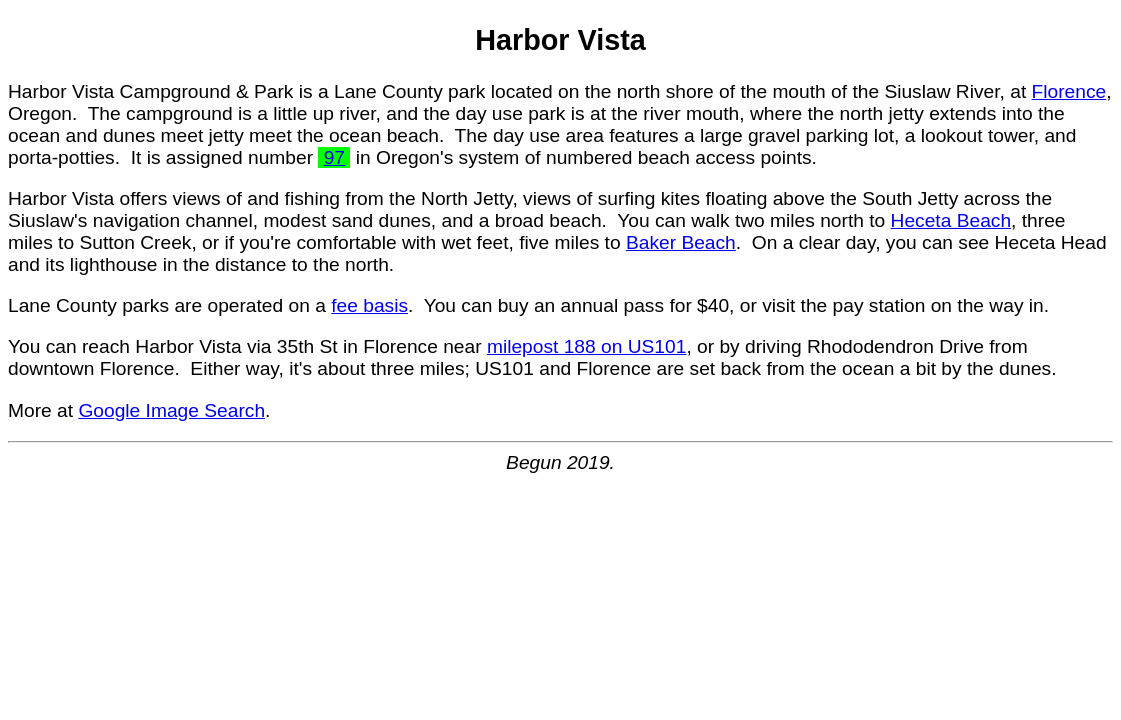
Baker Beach (681, 242)
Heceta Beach (951, 220)
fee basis (369, 305)
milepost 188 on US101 (586, 346)
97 (334, 157)
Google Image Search (171, 410)
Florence (1069, 91)
